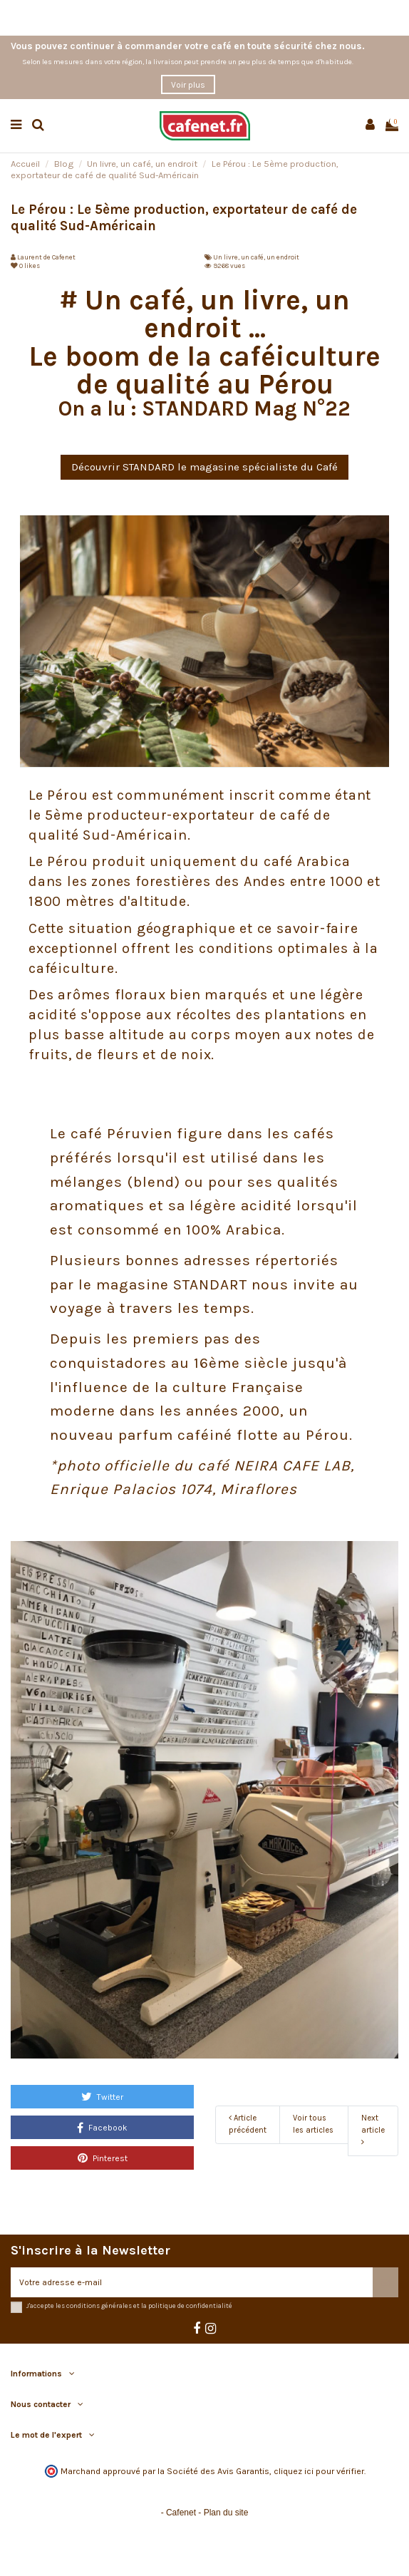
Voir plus (188, 85)
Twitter (102, 2096)
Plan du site (226, 2513)
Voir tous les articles (313, 2124)
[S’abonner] (385, 2282)
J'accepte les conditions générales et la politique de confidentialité (129, 2305)
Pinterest (103, 2157)
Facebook (102, 2127)
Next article (373, 2129)
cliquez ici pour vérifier (319, 2471)
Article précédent (247, 2124)
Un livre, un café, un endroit (256, 257)
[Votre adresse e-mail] (192, 2282)
